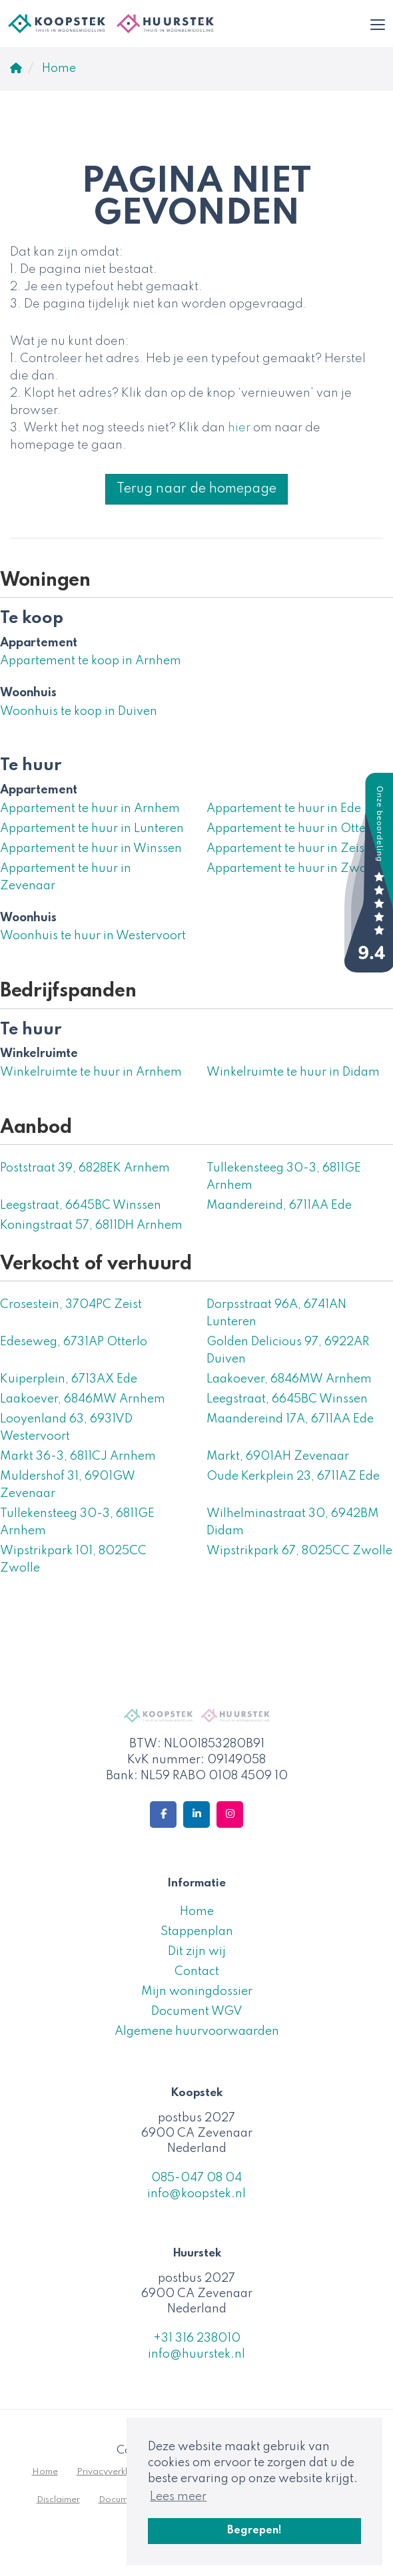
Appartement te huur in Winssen (91, 849)
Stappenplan (197, 1932)
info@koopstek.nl (196, 2194)
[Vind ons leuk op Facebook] (163, 1814)
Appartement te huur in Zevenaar (65, 877)
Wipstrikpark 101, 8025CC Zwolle (73, 1559)
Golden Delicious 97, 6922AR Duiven (287, 1350)
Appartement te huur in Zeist (287, 849)
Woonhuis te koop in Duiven (78, 712)
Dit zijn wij (197, 1952)
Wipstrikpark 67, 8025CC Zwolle (299, 1551)
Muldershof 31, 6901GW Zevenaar (67, 1485)
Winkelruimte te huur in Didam (293, 1072)
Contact (197, 1972)
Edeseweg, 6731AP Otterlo (73, 1342)
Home (197, 1912)
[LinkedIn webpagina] (196, 1814)
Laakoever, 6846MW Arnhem (289, 1379)
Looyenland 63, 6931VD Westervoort (66, 1427)
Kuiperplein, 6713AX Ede (68, 1379)
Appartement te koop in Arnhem (90, 661)
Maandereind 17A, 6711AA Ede (290, 1419)
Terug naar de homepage (196, 489)
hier (239, 428)
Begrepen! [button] (254, 2530)
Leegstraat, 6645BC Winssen (80, 1205)
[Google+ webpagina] (229, 1814)
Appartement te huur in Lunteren (92, 829)
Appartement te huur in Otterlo (293, 829)
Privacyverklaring (113, 2472)
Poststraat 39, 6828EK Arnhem (85, 1168)
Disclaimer (58, 2499)
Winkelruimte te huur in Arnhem (91, 1072)
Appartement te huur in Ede (283, 809)
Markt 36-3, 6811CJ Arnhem (78, 1456)
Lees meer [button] (178, 2497)
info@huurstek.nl (196, 2354)
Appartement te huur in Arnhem (90, 809)
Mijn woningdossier (196, 1992)
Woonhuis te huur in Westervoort (93, 936)
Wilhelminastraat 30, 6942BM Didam (292, 1522)
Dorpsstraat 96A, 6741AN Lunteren (276, 1313)
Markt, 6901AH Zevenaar (277, 1456)
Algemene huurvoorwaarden (197, 2032)
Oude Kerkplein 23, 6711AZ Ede (293, 1476)
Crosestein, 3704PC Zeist (71, 1305)
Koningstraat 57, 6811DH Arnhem (91, 1225)
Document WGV (196, 2012)
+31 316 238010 (196, 2338)
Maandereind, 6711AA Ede (279, 1205)
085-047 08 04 (196, 2178)
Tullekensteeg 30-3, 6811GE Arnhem (283, 1176)
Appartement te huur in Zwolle (293, 869)
